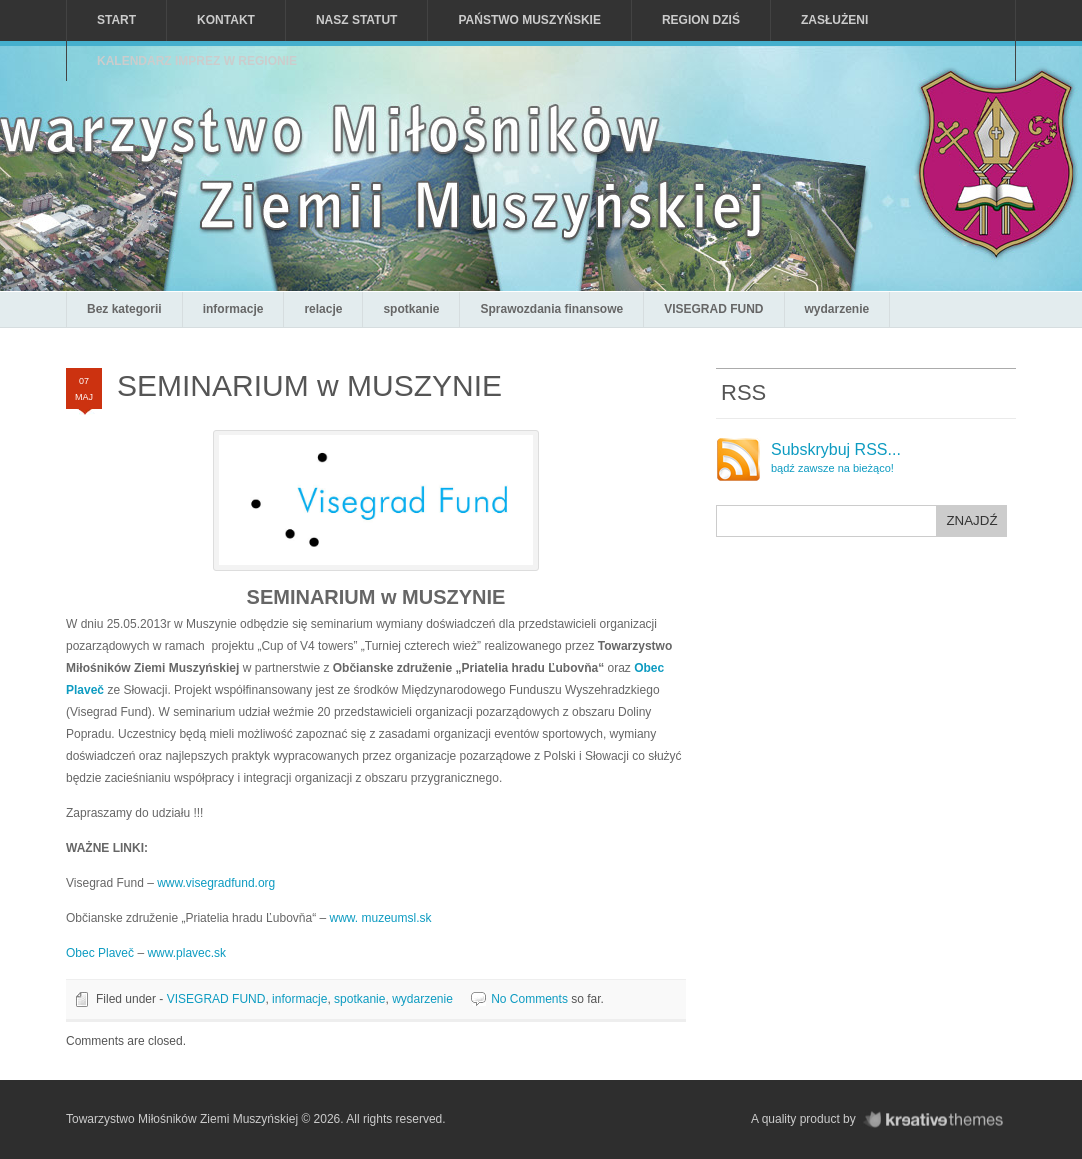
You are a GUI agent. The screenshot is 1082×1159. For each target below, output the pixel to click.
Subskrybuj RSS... (836, 458)
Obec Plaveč (100, 953)
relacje (323, 309)
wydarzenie (837, 309)
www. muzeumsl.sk (380, 918)
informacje (233, 309)
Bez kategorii (124, 309)
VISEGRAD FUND (713, 309)
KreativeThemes (938, 1119)
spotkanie (411, 309)
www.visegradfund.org (216, 883)
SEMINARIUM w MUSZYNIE (309, 385)
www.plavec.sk (186, 953)
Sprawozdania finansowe (551, 309)
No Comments (529, 999)
